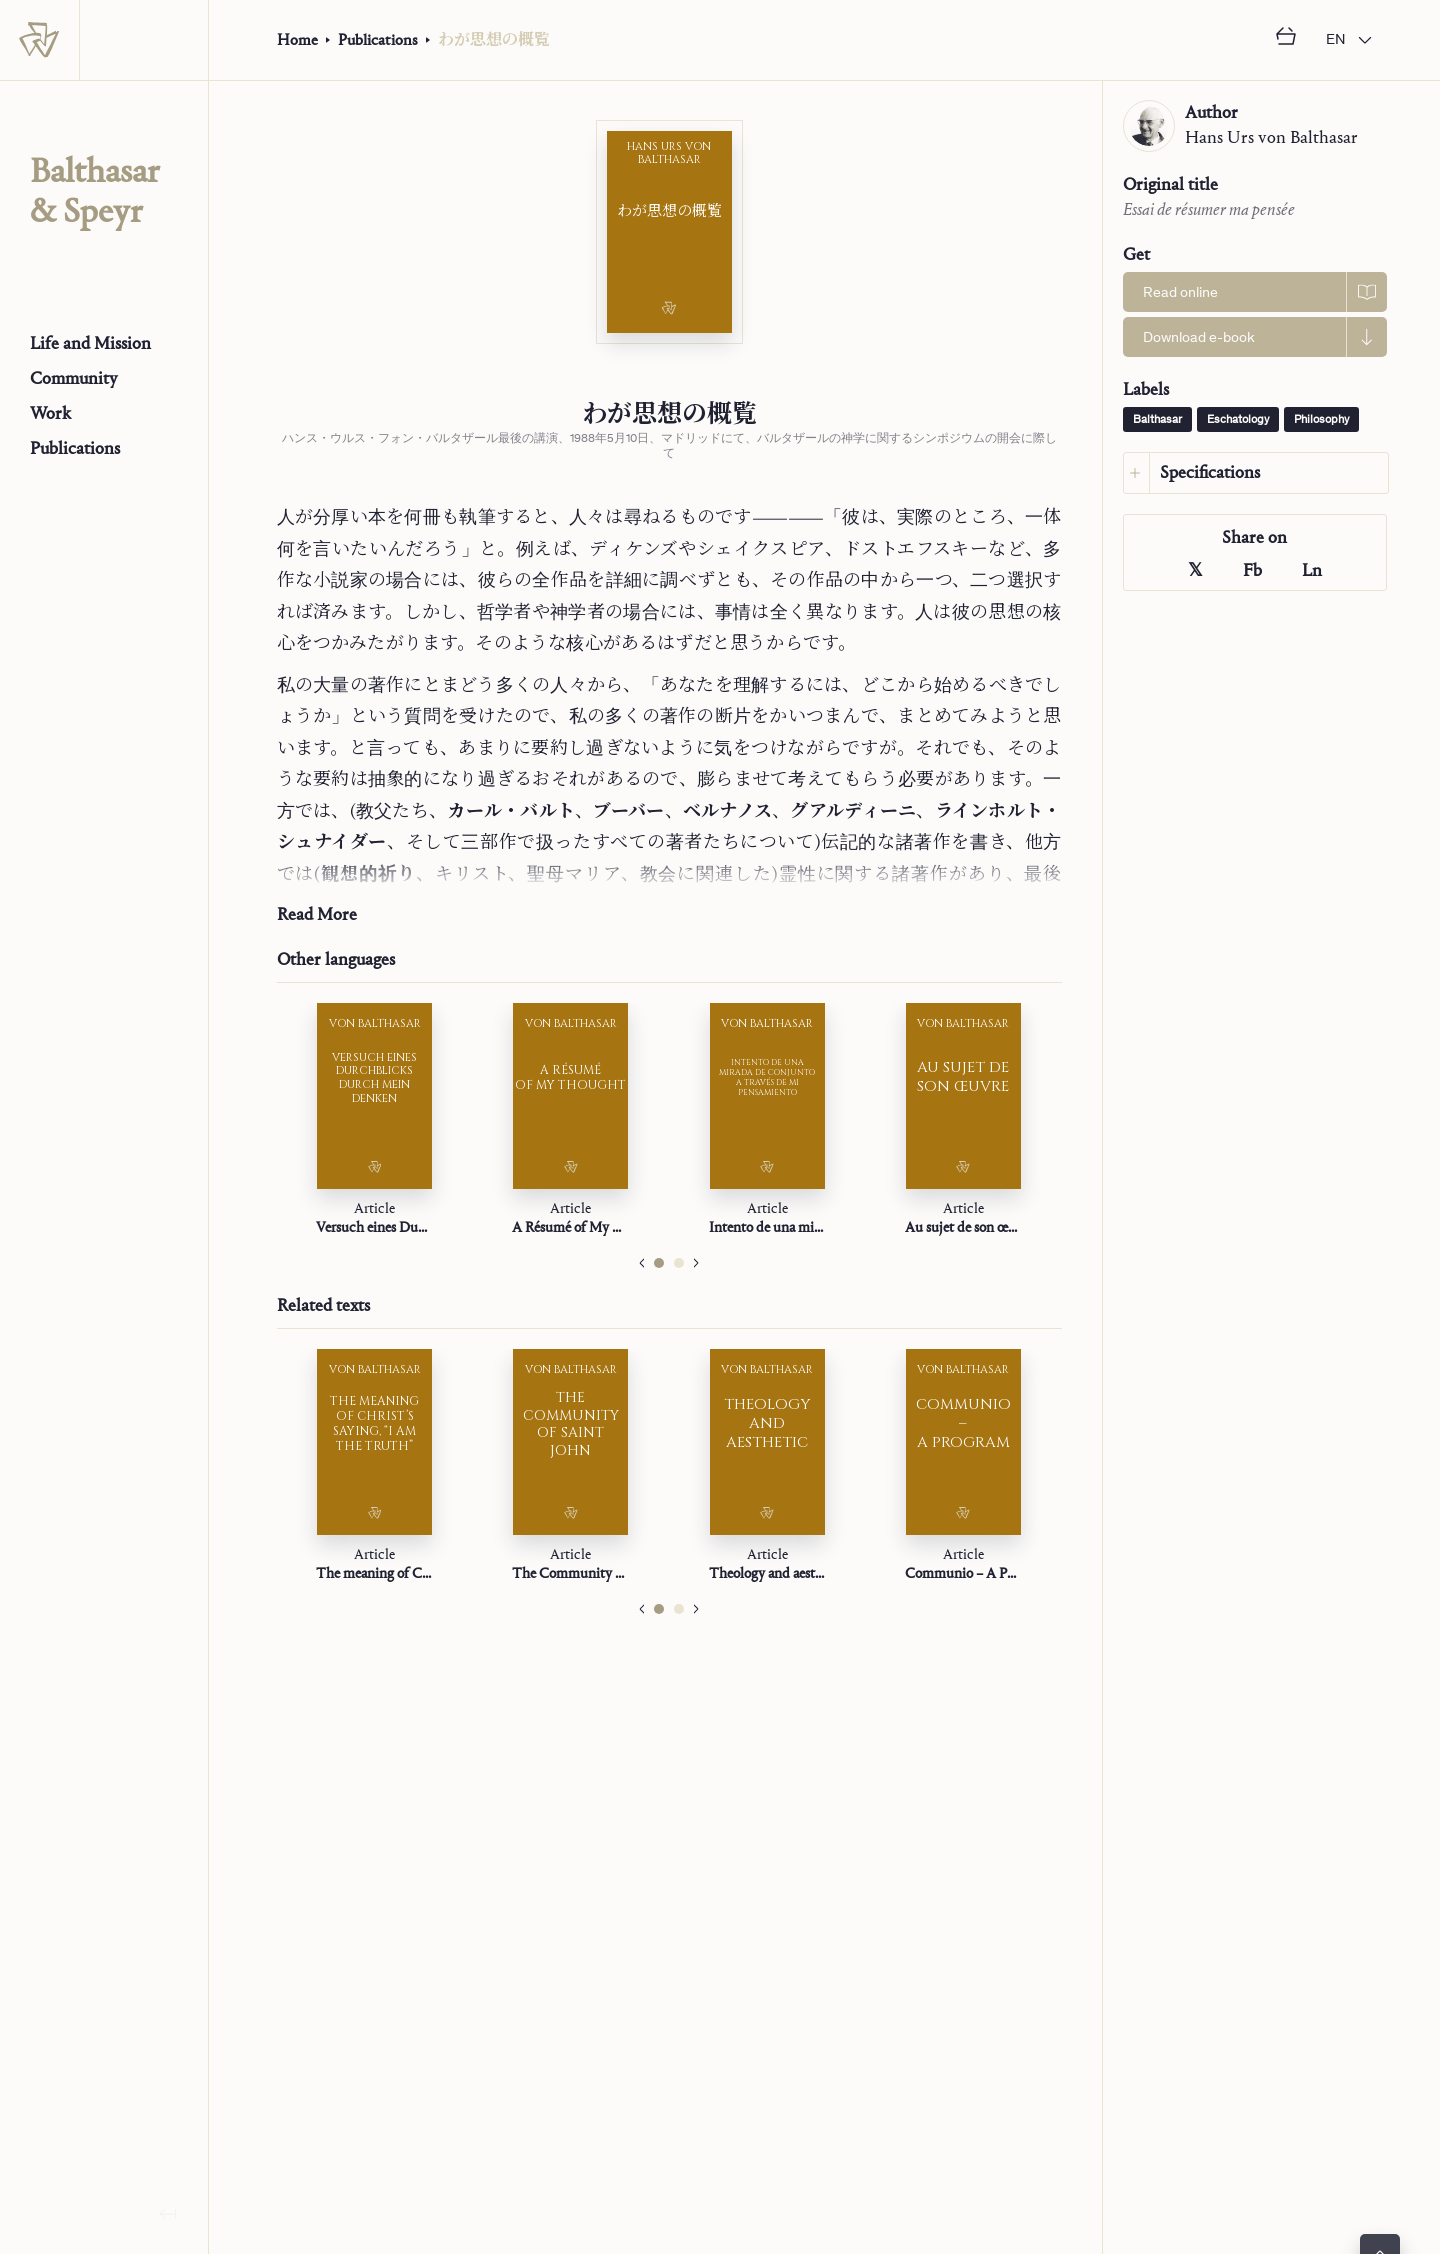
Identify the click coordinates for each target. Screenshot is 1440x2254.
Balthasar (1157, 420)
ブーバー (628, 811)
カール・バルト (511, 811)
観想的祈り (367, 874)
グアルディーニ (853, 811)
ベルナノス (727, 811)
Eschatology (1238, 420)
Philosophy (1321, 420)
